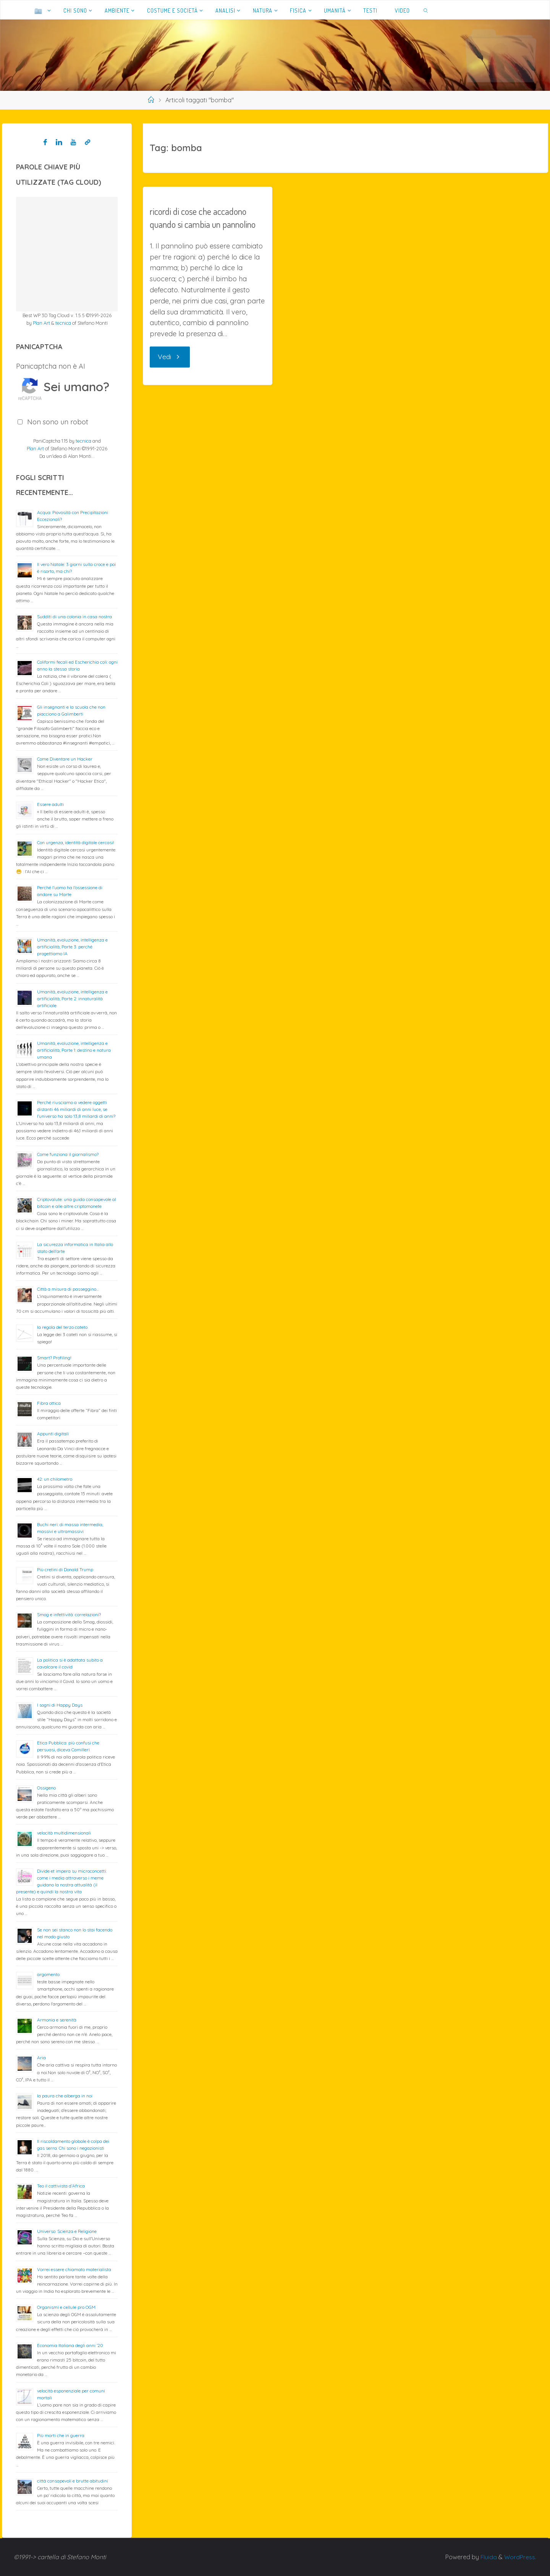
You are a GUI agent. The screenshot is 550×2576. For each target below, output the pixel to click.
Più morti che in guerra (60, 2435)
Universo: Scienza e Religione (67, 2231)
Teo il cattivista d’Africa (61, 2186)
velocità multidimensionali (64, 1833)
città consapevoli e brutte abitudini (72, 2481)
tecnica (63, 323)
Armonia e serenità (56, 2020)
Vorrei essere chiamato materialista (74, 2269)
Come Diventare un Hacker (64, 759)
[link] (426, 9)
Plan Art (41, 323)
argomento (48, 1974)
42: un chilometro (54, 1479)
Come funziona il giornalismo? (68, 1154)
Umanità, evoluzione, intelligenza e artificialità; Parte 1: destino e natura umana (74, 1050)
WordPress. (520, 2557)
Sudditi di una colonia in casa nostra (74, 616)
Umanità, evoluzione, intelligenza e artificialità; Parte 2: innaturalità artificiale (72, 998)
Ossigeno (46, 1788)
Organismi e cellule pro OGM (66, 2307)
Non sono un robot (57, 422)
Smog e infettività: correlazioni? (69, 1614)
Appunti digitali (53, 1433)
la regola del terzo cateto (62, 1327)
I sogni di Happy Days (59, 1705)
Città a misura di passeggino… (68, 1289)
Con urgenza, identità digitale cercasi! (75, 842)
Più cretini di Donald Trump (65, 1569)
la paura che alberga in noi (64, 2096)
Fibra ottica (49, 1403)
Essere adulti (50, 804)
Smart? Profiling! (54, 1358)
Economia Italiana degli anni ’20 (70, 2345)
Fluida (487, 2557)
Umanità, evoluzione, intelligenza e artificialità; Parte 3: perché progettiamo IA (72, 946)
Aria (41, 2057)
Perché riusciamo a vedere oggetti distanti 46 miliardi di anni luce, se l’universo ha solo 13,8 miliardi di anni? (76, 1109)
